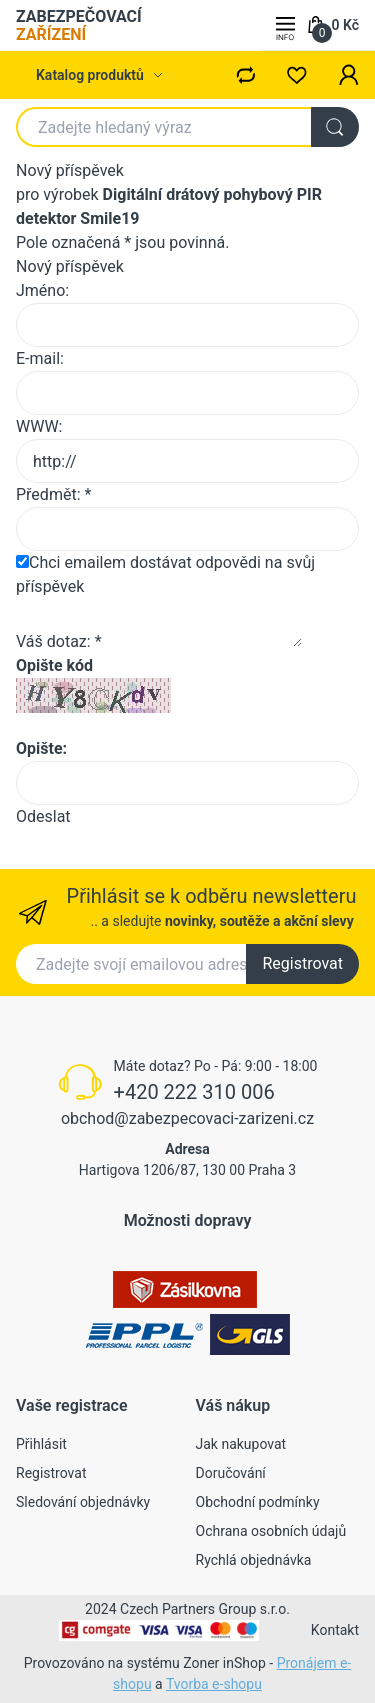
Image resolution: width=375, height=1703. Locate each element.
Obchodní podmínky (258, 1502)
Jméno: (42, 290)
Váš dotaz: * (59, 641)
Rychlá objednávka (254, 1560)
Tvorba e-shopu (214, 1684)
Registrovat (302, 963)
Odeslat (43, 816)
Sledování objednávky (83, 1502)
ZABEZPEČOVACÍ (79, 25)
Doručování (231, 1473)
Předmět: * (53, 494)
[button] (349, 75)
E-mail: (40, 358)
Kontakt (335, 1630)
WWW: (39, 426)
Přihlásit (41, 1444)
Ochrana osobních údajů (271, 1531)
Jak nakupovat (241, 1444)
